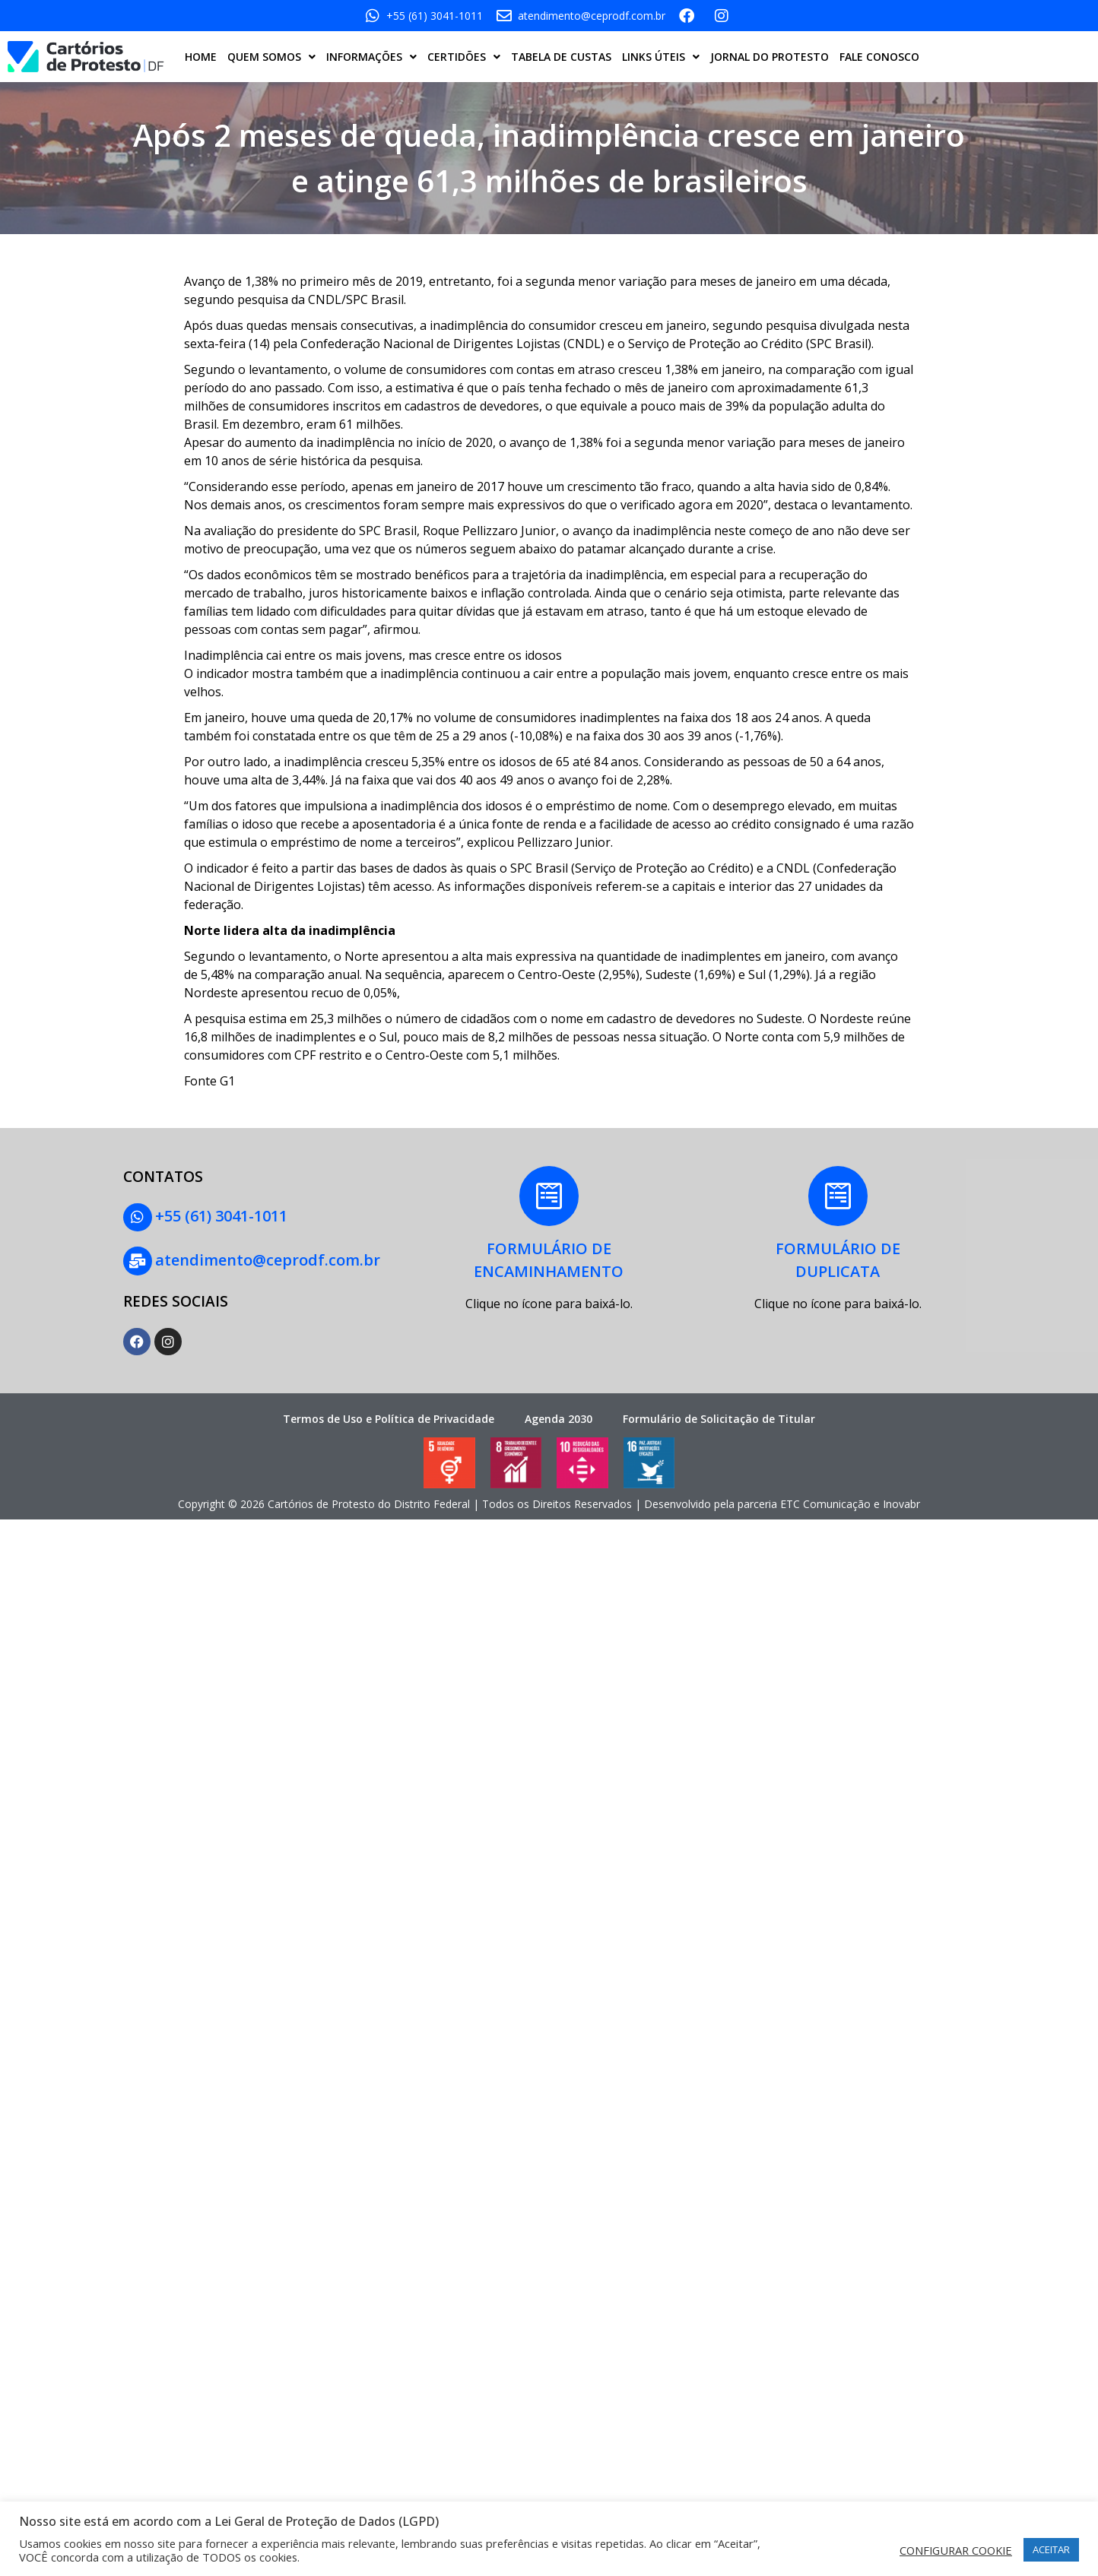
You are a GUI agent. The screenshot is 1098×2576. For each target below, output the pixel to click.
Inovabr (901, 1501)
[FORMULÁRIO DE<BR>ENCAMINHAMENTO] (549, 1196)
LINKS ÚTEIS (661, 57)
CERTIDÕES (463, 57)
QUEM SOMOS (271, 57)
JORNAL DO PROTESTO (769, 56)
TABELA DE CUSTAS (561, 56)
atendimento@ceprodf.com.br (266, 1258)
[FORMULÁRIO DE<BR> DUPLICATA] (838, 1196)
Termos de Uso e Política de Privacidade (388, 1415)
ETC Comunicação (825, 1501)
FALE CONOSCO (879, 56)
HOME (201, 56)
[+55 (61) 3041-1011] (137, 1217)
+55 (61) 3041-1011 (220, 1216)
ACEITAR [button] (1051, 2549)
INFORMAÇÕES (371, 57)
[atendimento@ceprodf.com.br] (137, 1259)
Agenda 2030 (558, 1415)
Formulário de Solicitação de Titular (719, 1415)
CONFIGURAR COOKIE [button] (956, 2550)
